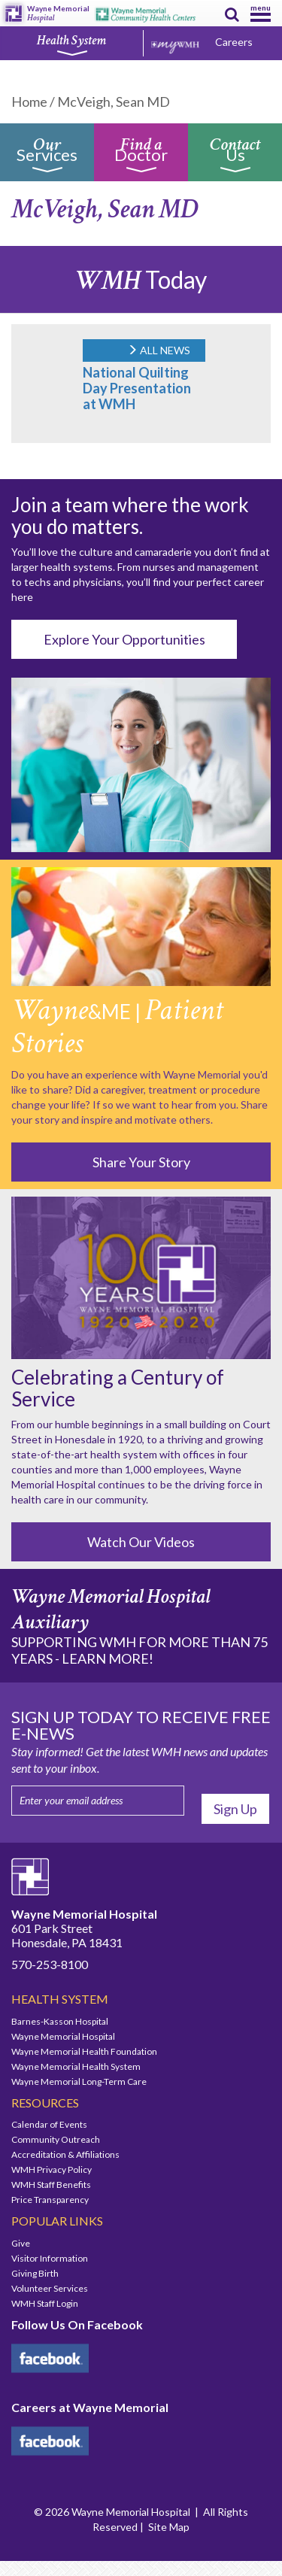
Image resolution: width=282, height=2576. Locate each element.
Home (29, 101)
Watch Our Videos (141, 1542)
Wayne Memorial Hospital (63, 2036)
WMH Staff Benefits (51, 2184)
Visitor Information (49, 2258)
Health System (71, 44)
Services (47, 158)
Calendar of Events (49, 2124)
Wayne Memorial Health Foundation (84, 2051)
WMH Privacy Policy (51, 2169)
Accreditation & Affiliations (65, 2154)
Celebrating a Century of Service (117, 1388)
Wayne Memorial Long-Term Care (79, 2081)
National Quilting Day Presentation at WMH (137, 388)
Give (20, 2243)
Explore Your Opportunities (124, 639)
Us (235, 158)
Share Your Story (141, 1162)
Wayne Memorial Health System (76, 2066)
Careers (234, 41)
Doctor (141, 158)
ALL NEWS (158, 350)
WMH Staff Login (44, 2303)
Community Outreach (55, 2139)
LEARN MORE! (107, 1658)
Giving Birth (35, 2273)
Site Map (169, 2526)
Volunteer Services (49, 2288)
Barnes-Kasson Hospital (59, 2021)
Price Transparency (50, 2199)
